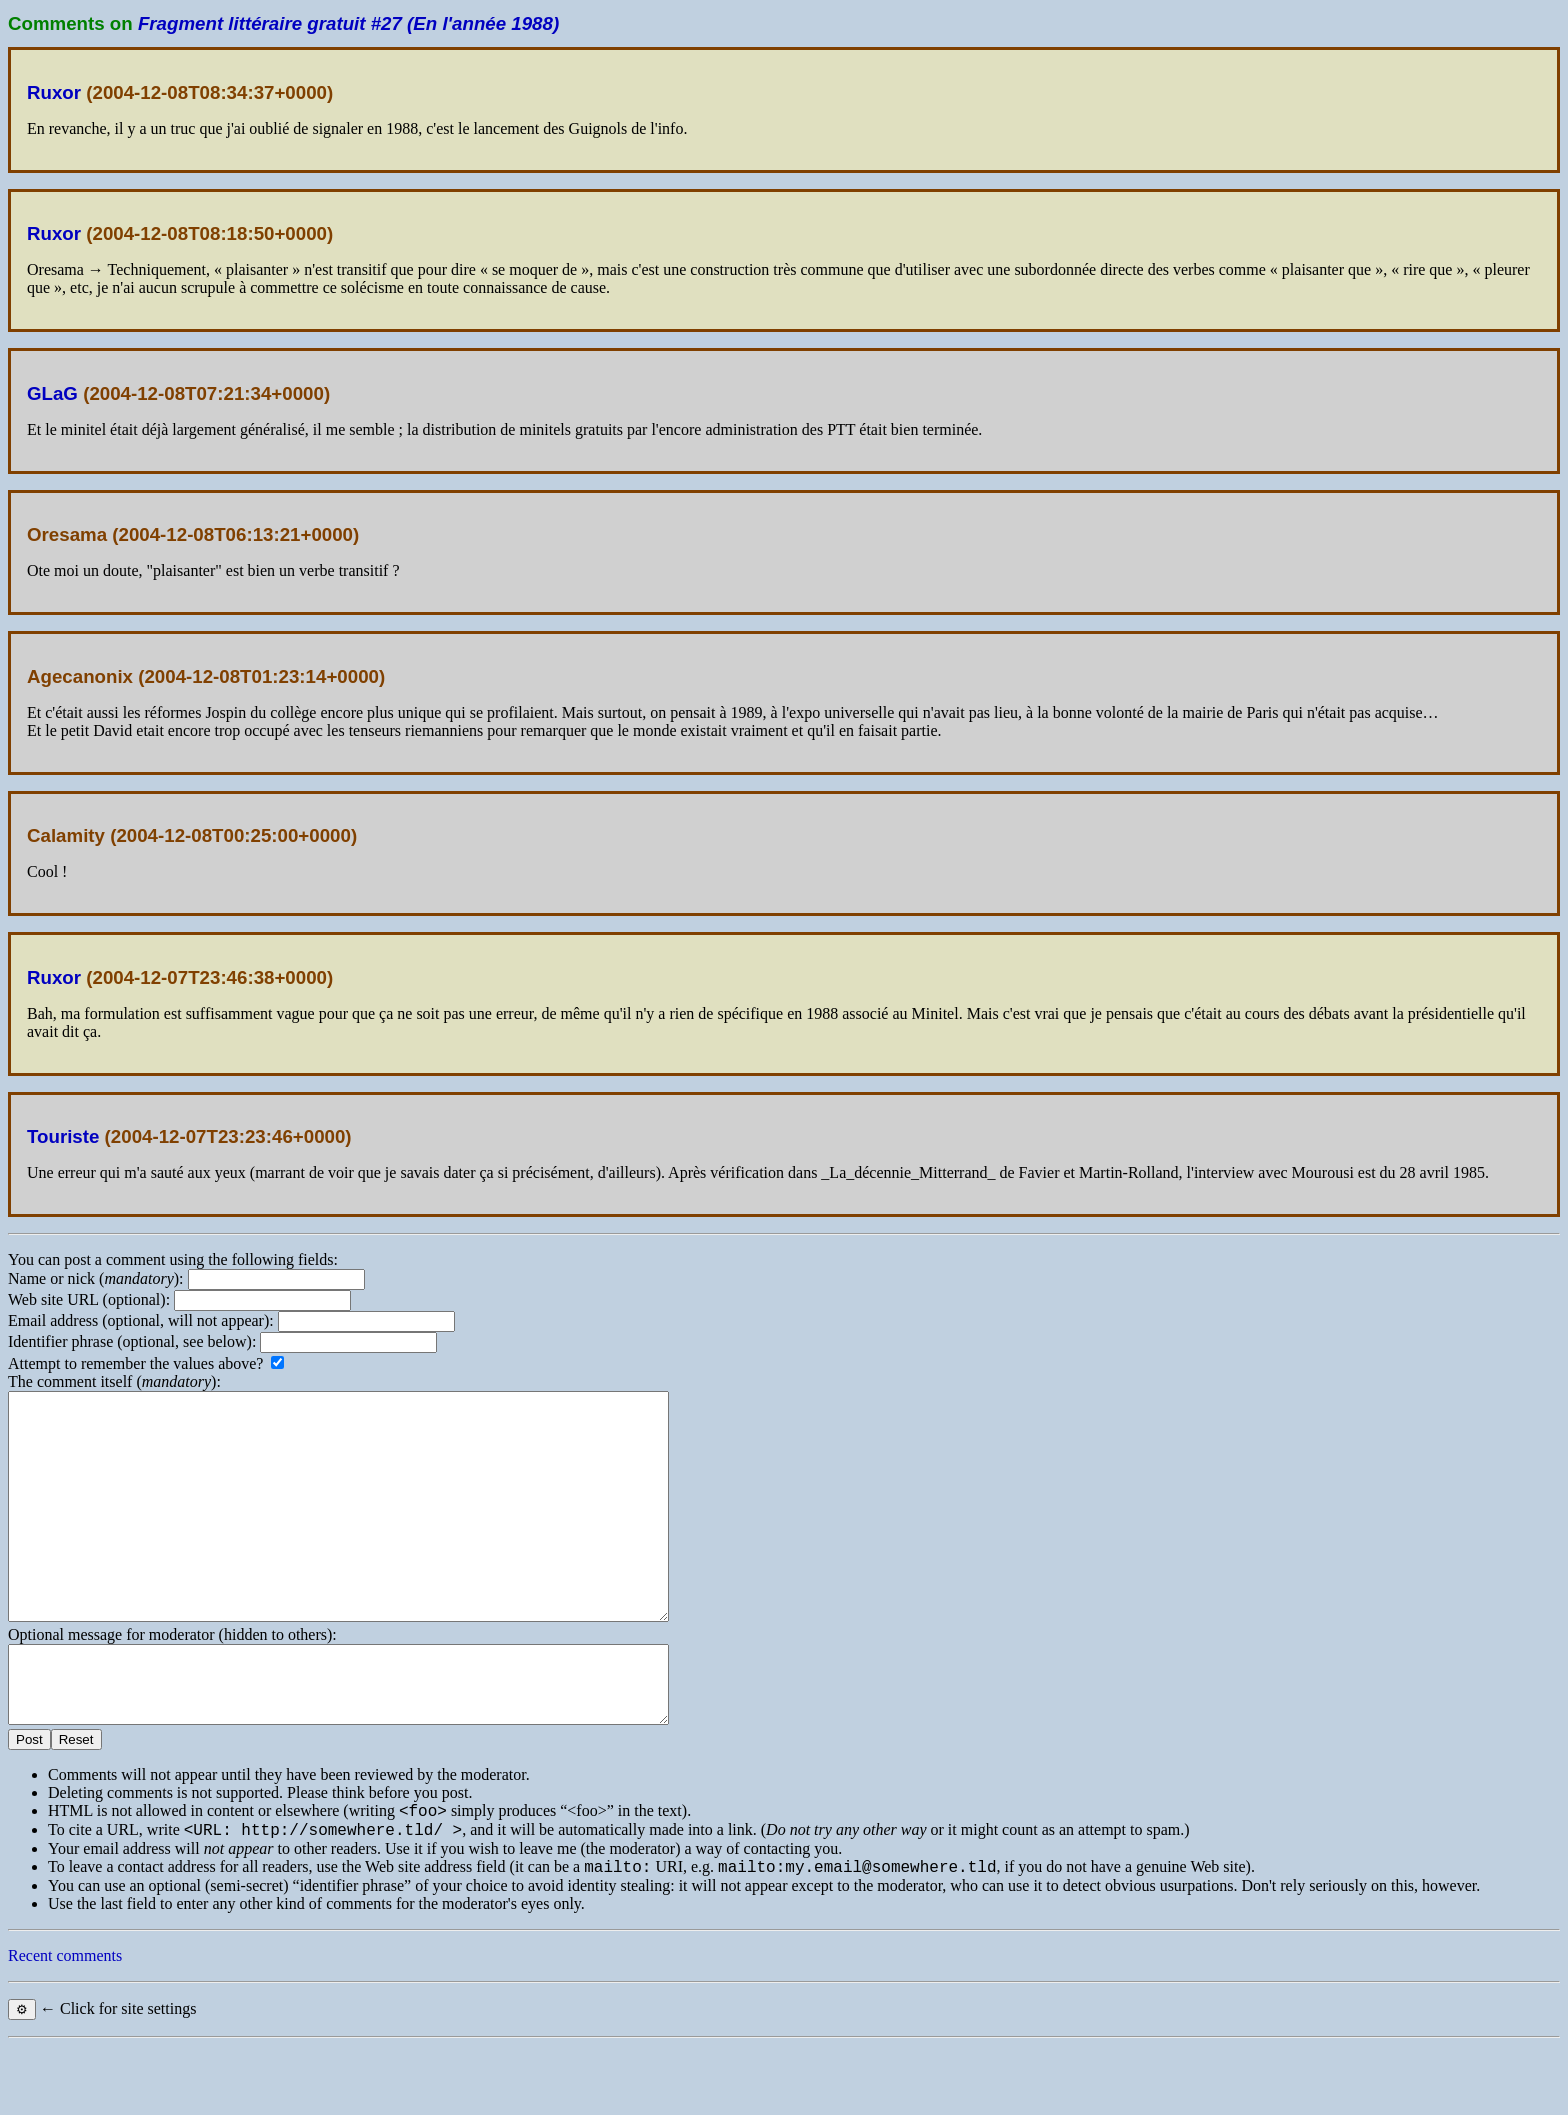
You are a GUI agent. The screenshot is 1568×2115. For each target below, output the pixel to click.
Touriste (63, 1136)
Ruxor (54, 92)
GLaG (52, 393)
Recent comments (65, 2024)
